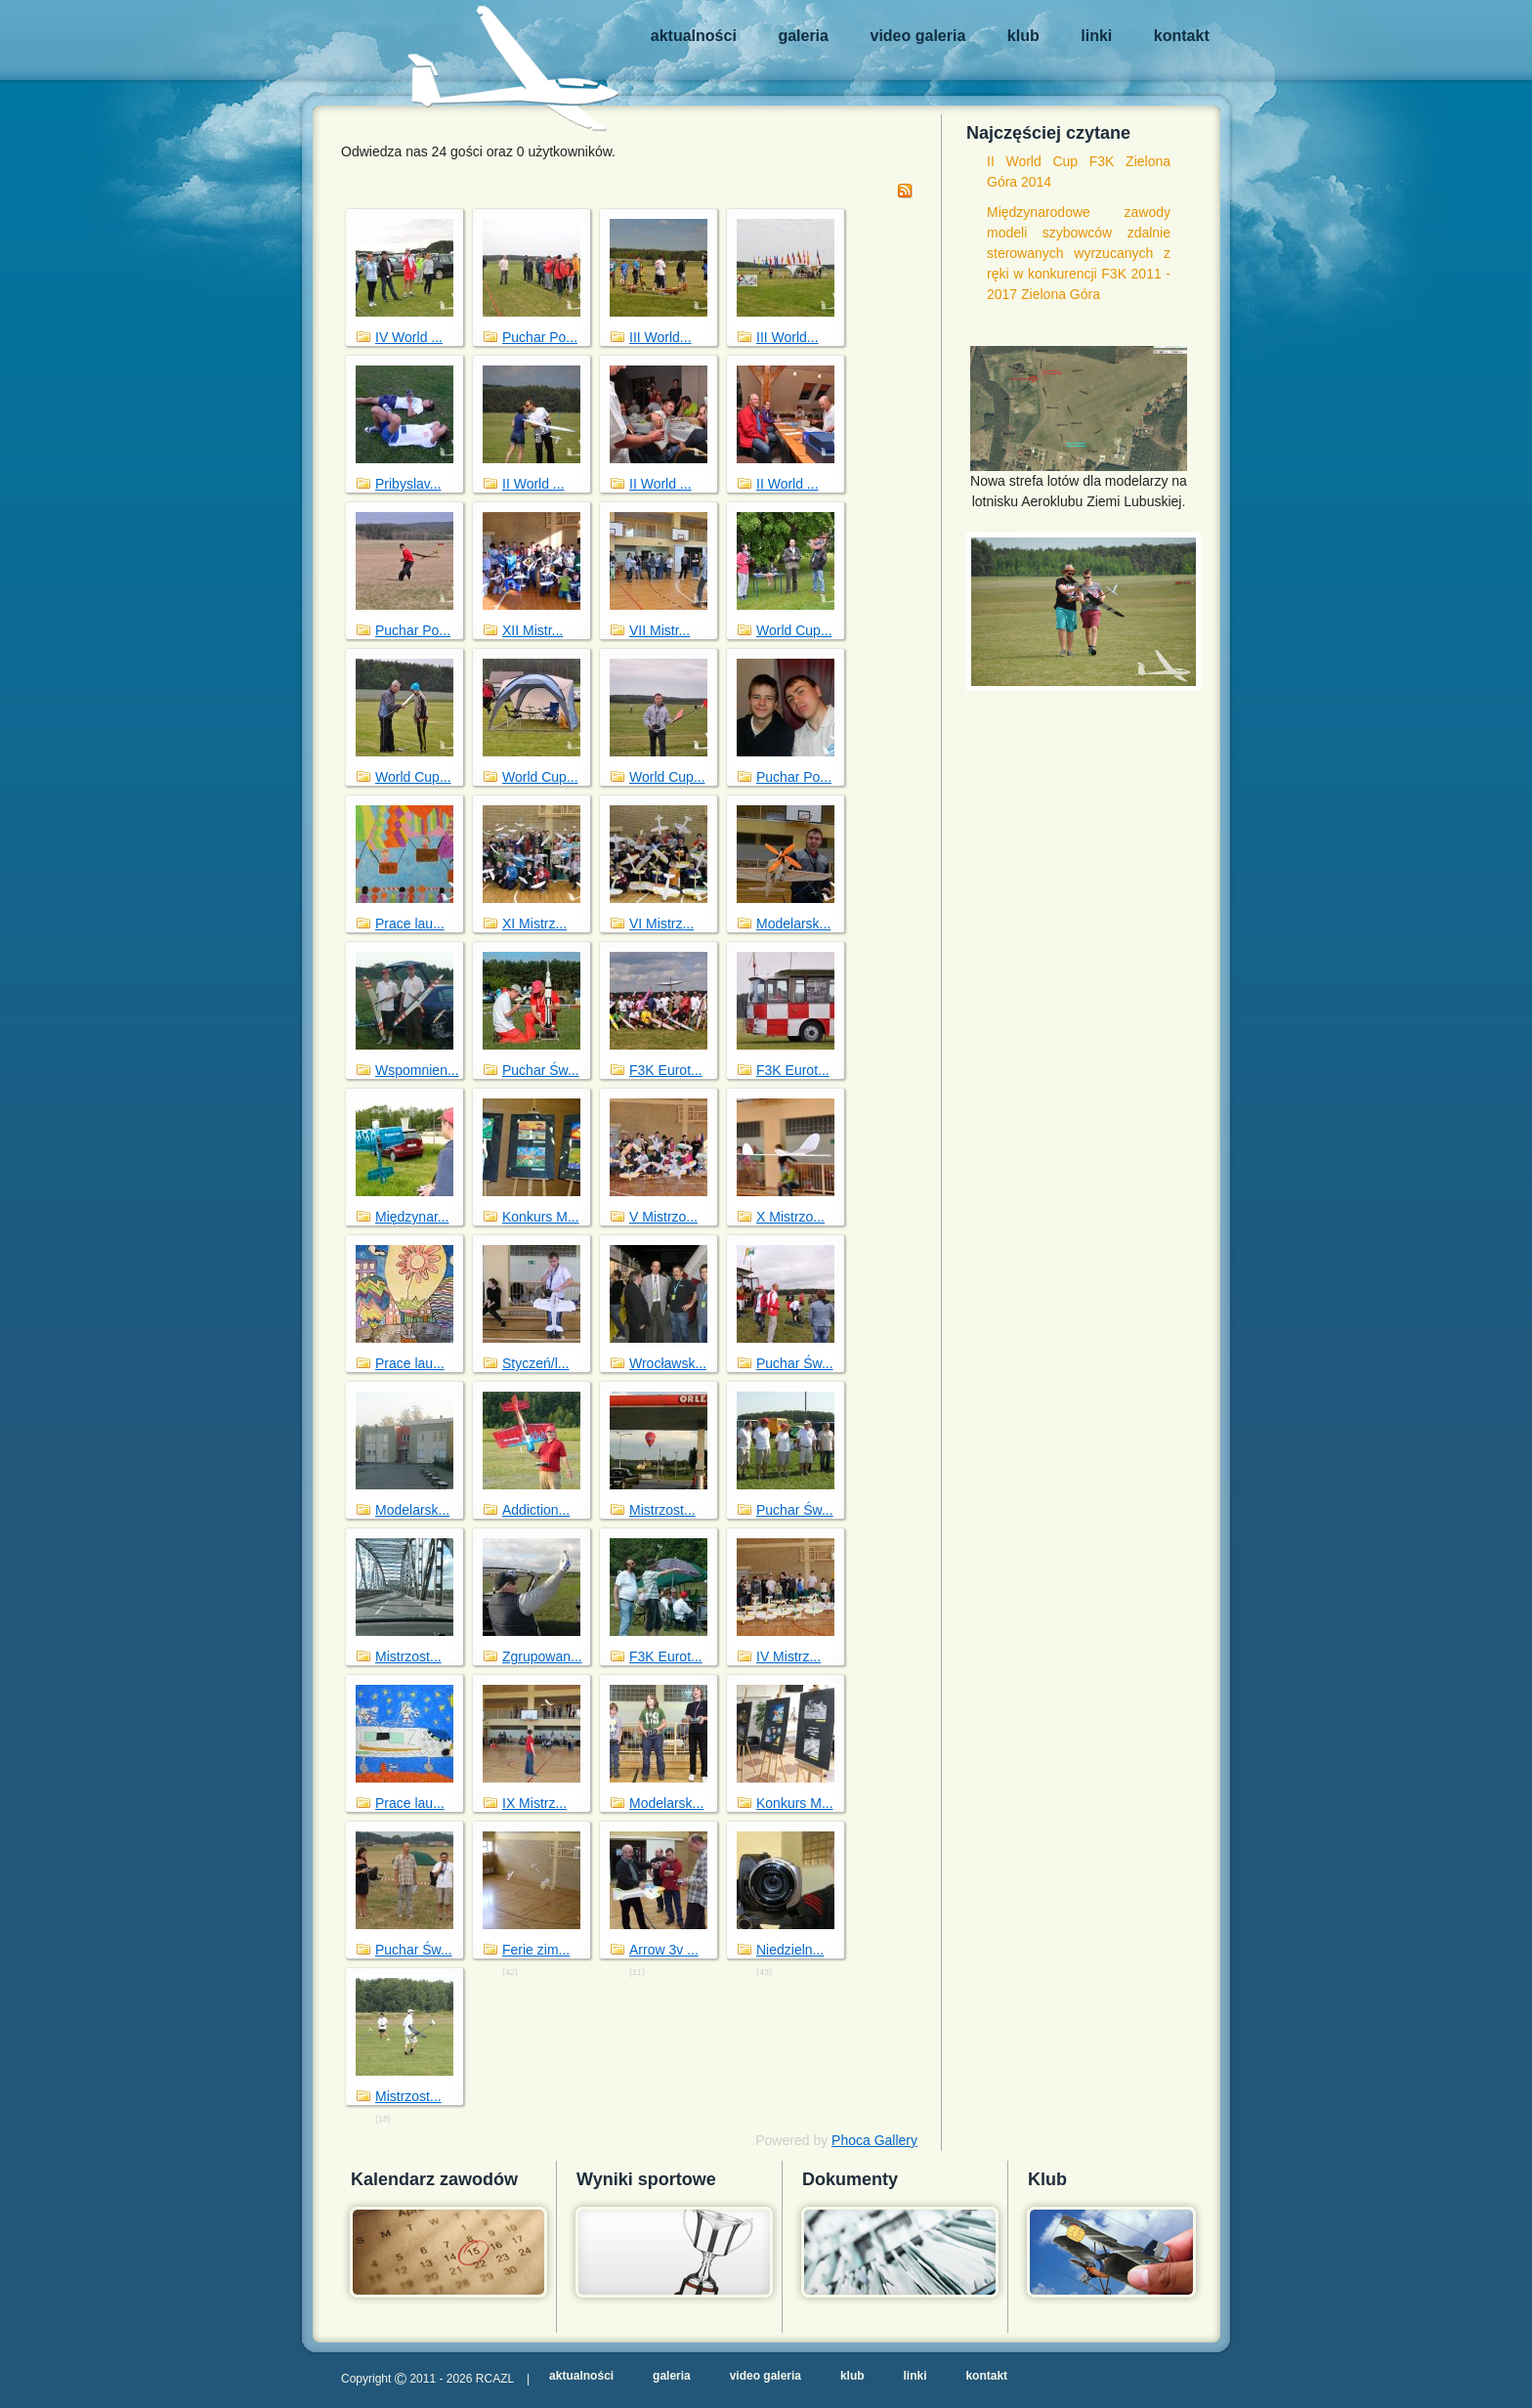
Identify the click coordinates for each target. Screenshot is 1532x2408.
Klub (1023, 35)
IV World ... (409, 337)
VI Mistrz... (661, 923)
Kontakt (1182, 35)
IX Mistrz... (534, 1803)
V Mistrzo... (663, 1217)
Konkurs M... (540, 1217)
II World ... (533, 484)
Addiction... (536, 1510)
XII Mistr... (532, 630)
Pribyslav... (408, 484)
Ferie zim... (536, 1949)
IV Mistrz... (788, 1656)
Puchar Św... (540, 1070)
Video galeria (918, 35)
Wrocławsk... (667, 1363)
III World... (660, 337)
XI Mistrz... (534, 923)
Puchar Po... (539, 337)
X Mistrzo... (790, 1217)
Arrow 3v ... (664, 1949)
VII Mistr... (659, 630)
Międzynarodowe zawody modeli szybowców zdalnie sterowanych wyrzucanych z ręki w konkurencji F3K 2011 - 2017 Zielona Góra (1078, 253)
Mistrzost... (662, 1510)
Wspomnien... (417, 1070)
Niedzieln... (790, 1949)
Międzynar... (411, 1217)
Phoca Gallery (874, 2140)
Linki (1096, 35)
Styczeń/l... (535, 1363)
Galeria (803, 35)
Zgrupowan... (542, 1656)
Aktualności (694, 35)
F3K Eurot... (665, 1070)
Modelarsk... (793, 923)
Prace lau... (410, 923)
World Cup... (794, 630)
